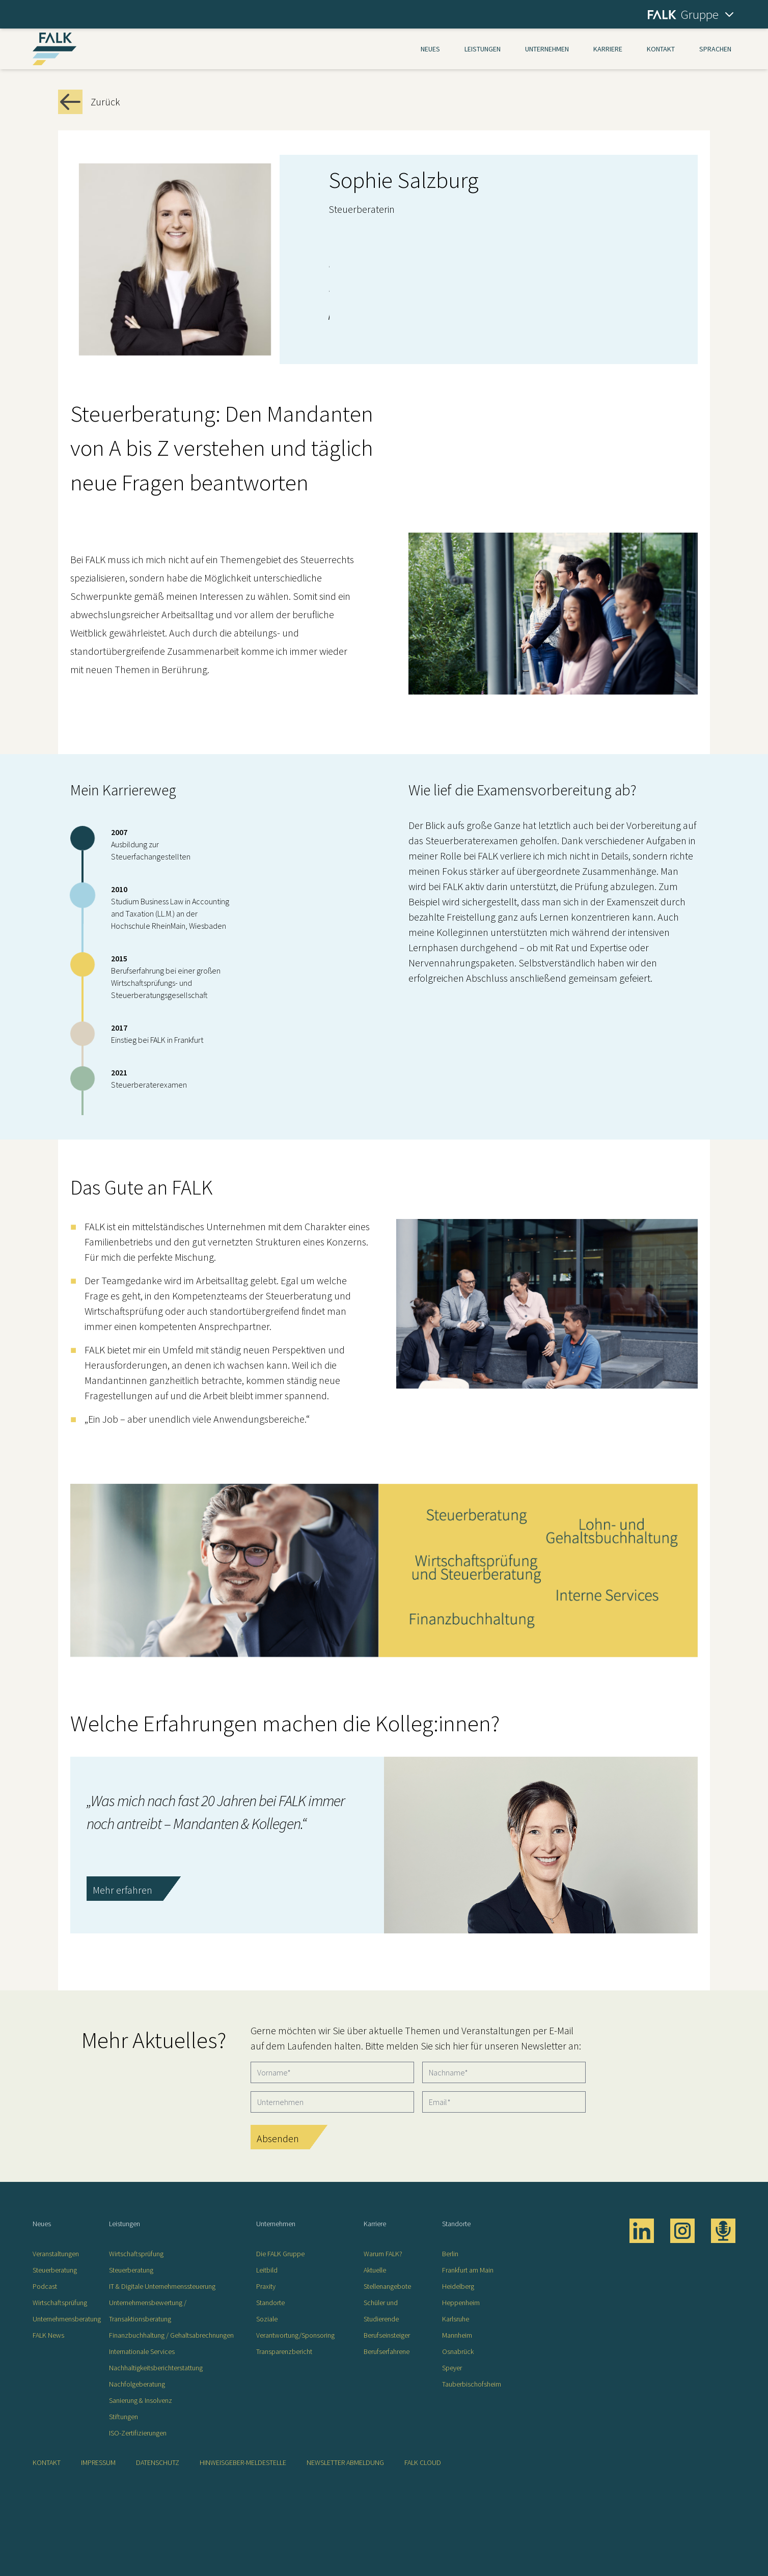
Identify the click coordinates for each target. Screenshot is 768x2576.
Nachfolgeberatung (137, 2384)
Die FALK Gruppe (280, 2253)
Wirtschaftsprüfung (60, 2302)
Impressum (98, 2462)
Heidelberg (458, 2286)
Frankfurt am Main (467, 2270)
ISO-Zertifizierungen (138, 2432)
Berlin (450, 2253)
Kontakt (661, 48)
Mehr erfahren (122, 1889)
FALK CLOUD (422, 2462)
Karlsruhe (455, 2318)
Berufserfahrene (386, 2351)
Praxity (266, 2286)
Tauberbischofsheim (471, 2384)
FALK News (48, 2335)
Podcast (45, 2286)
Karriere (607, 48)
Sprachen (715, 48)
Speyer (452, 2367)
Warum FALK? (383, 2253)
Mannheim (457, 2335)
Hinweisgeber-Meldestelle (243, 2462)
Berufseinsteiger (387, 2335)
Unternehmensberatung (67, 2318)
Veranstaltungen (56, 2253)
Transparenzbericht (284, 2351)
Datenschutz (157, 2462)
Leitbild (267, 2270)
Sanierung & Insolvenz (140, 2400)
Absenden (278, 2138)
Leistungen (482, 48)
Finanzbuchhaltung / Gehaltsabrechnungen (171, 2335)
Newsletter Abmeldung (345, 2462)
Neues (430, 48)
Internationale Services (142, 2351)
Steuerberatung (55, 2270)
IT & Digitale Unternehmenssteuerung (162, 2286)
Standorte (270, 2302)
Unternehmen (547, 48)
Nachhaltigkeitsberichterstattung (156, 2367)
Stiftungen (123, 2416)
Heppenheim (461, 2302)
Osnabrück (458, 2351)
